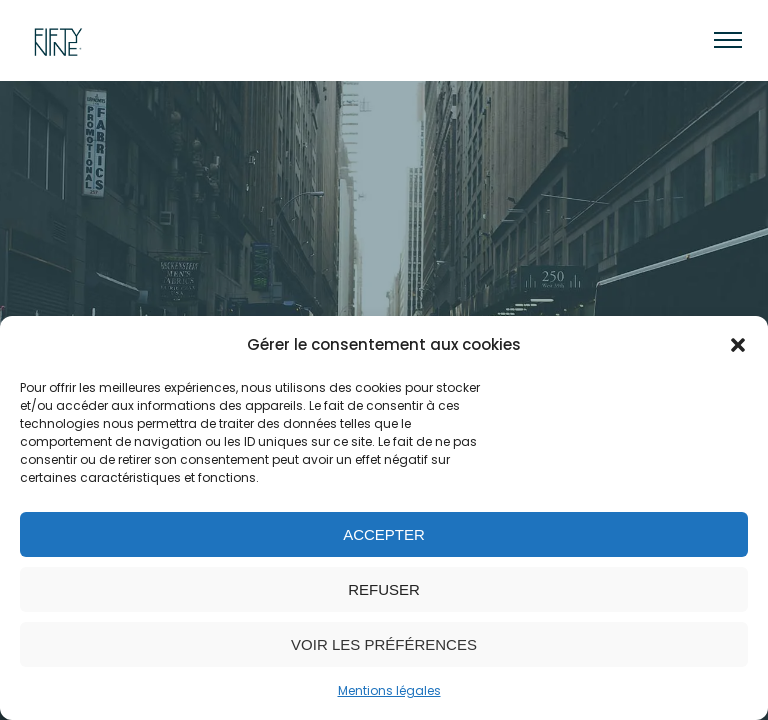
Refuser (384, 589)
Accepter (384, 534)
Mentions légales (389, 690)
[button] (738, 345)
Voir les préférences (384, 644)
